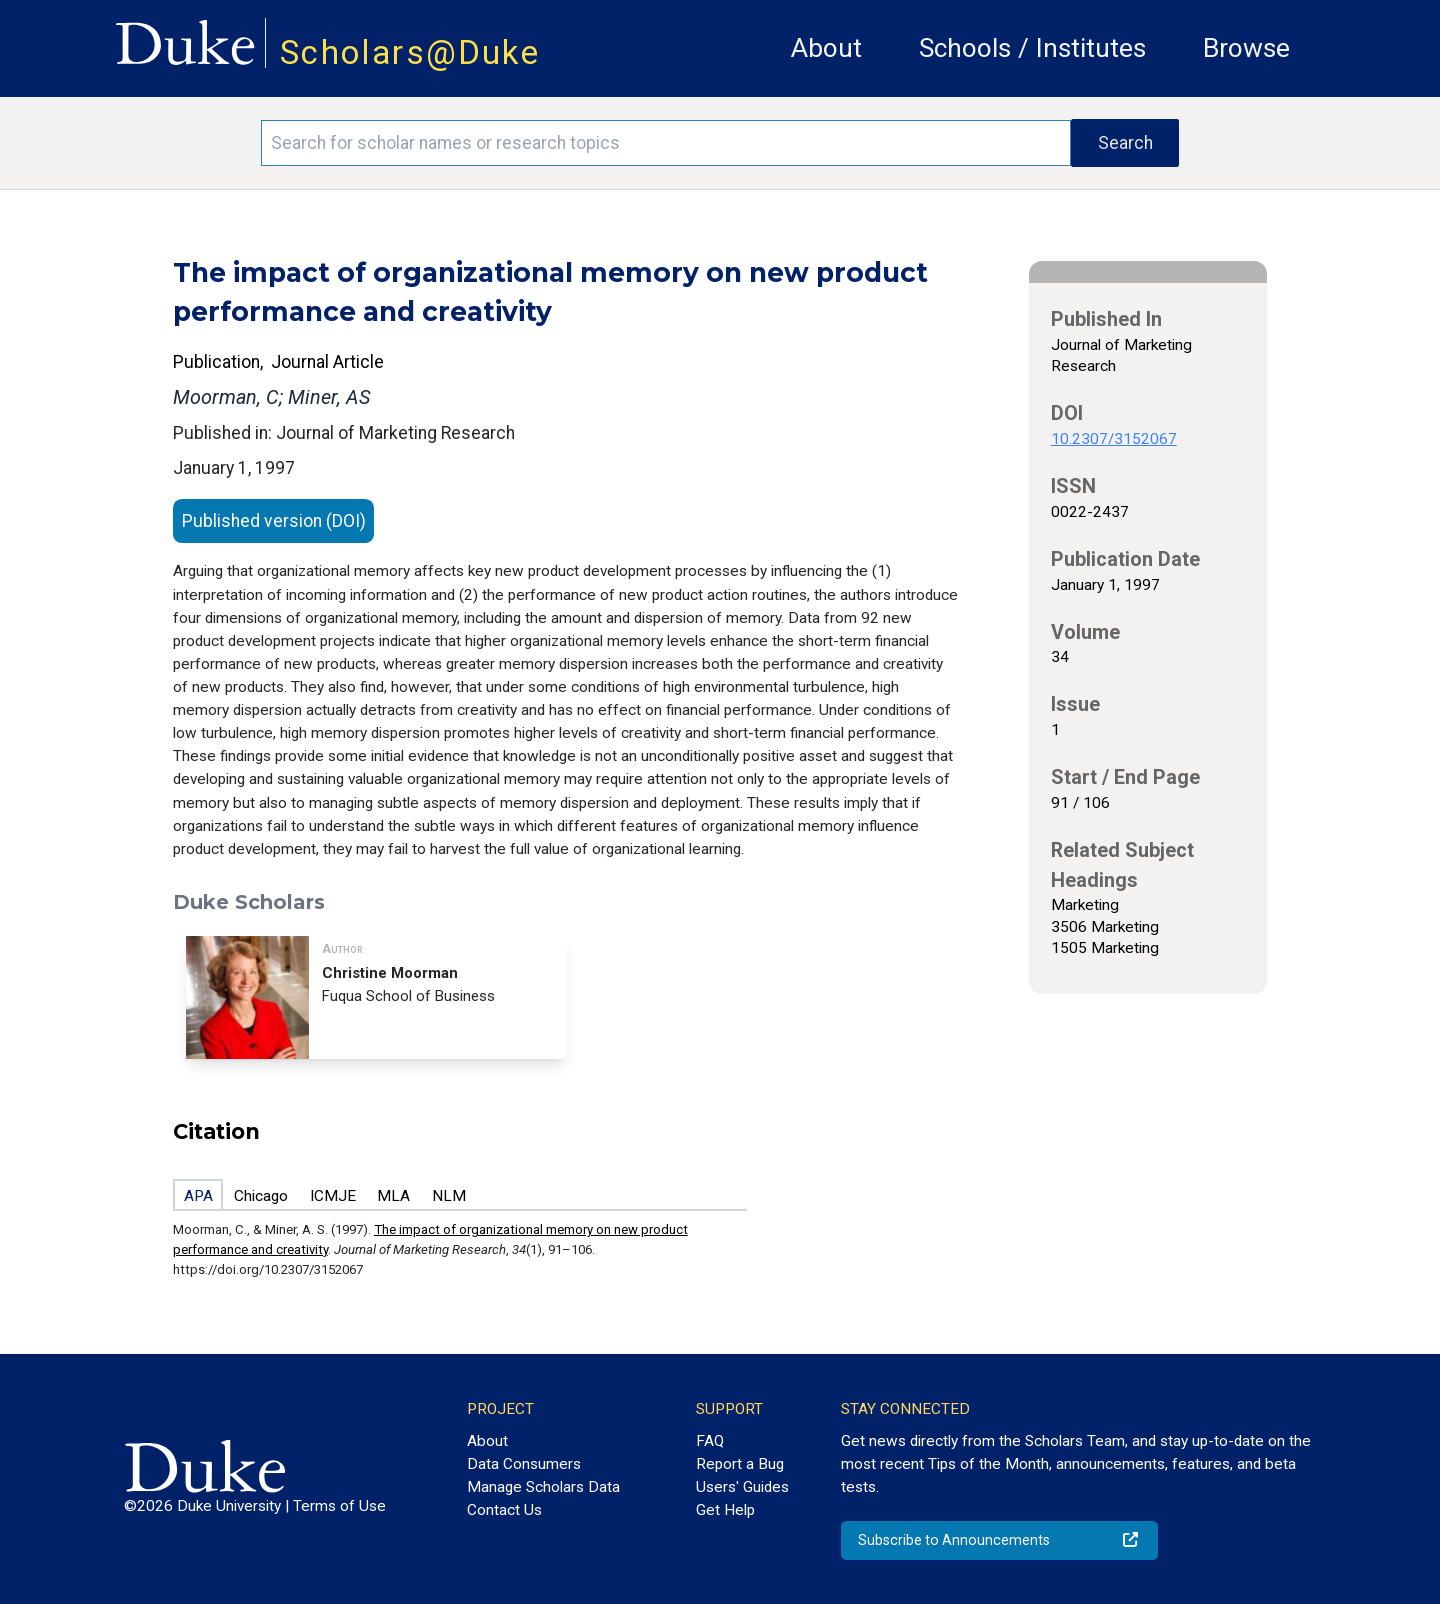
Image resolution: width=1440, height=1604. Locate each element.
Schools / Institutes (1032, 48)
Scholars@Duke (410, 52)
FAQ (710, 1441)
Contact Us (504, 1510)
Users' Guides (742, 1487)
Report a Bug (740, 1464)
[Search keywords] (666, 143)
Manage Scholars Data (543, 1487)
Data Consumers (524, 1464)
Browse (1246, 48)
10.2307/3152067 (1114, 439)
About (826, 48)
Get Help (725, 1510)
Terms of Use (339, 1506)
